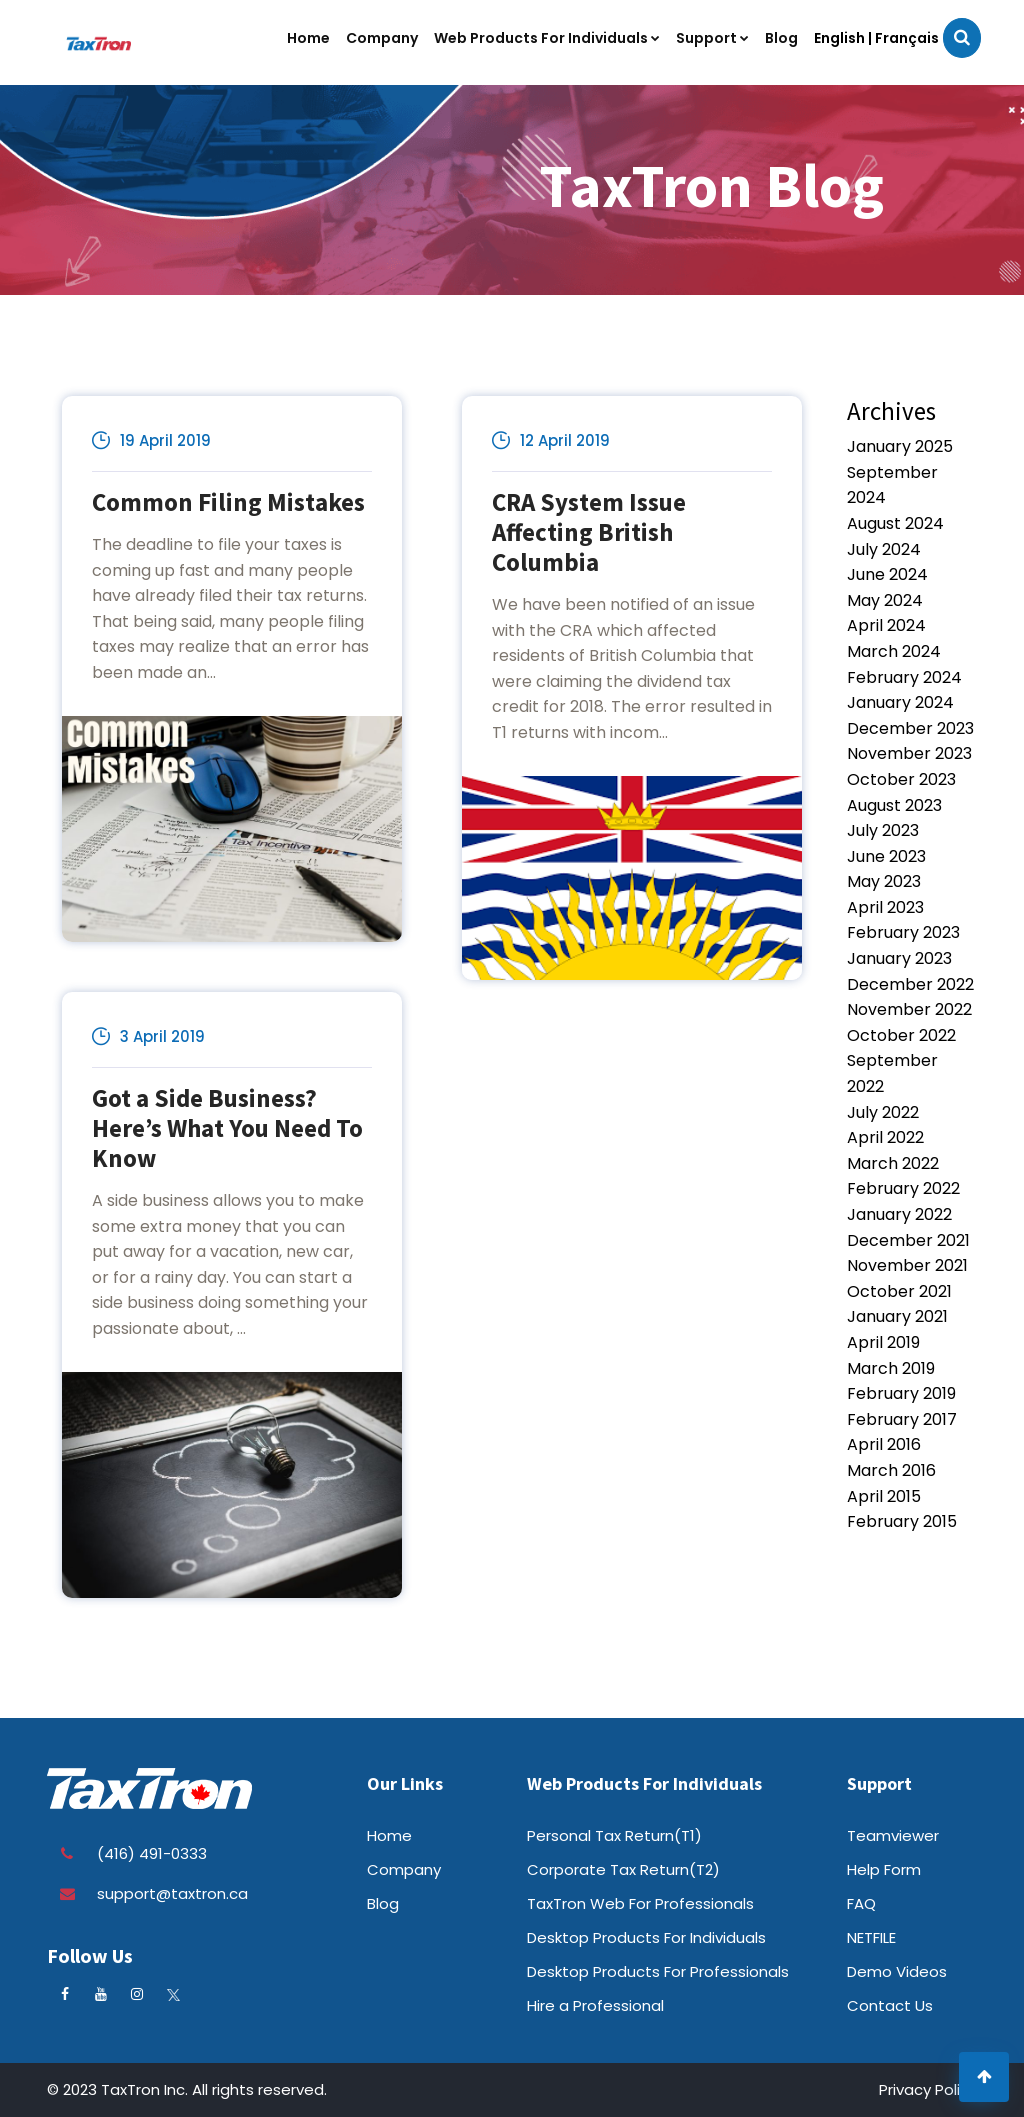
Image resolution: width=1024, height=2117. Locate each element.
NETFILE (871, 1937)
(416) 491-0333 (152, 1853)
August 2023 (894, 805)
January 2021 (897, 1316)
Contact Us (890, 2005)
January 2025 (900, 446)
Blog (383, 1903)
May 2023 (884, 881)
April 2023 (885, 907)
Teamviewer (893, 1835)
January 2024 (900, 702)
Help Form (884, 1869)
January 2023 (899, 958)
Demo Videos (897, 1971)
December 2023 (910, 728)
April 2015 (884, 1496)
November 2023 (909, 753)
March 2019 (891, 1368)
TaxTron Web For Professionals (640, 1903)
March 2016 (891, 1470)
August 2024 (895, 523)
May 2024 (885, 600)
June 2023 (886, 856)
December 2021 (908, 1240)
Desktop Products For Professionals (658, 1971)
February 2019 (901, 1393)
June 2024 (887, 574)
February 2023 (903, 932)
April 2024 (886, 625)
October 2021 (899, 1291)
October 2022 (901, 1035)
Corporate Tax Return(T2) (623, 1869)
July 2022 (883, 1112)
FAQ (861, 1903)
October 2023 (901, 779)
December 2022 (910, 984)
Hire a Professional (595, 2005)
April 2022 (885, 1137)
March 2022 (893, 1163)
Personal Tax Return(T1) (614, 1835)
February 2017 (902, 1419)
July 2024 (884, 549)
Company (404, 1869)
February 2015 (902, 1521)
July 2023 (883, 830)
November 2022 (909, 1009)
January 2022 (899, 1214)
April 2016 (884, 1444)
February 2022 (903, 1188)
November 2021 (907, 1265)
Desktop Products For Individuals (646, 1937)
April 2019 (883, 1342)
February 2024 (904, 677)
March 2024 (894, 651)
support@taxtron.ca (172, 1893)
